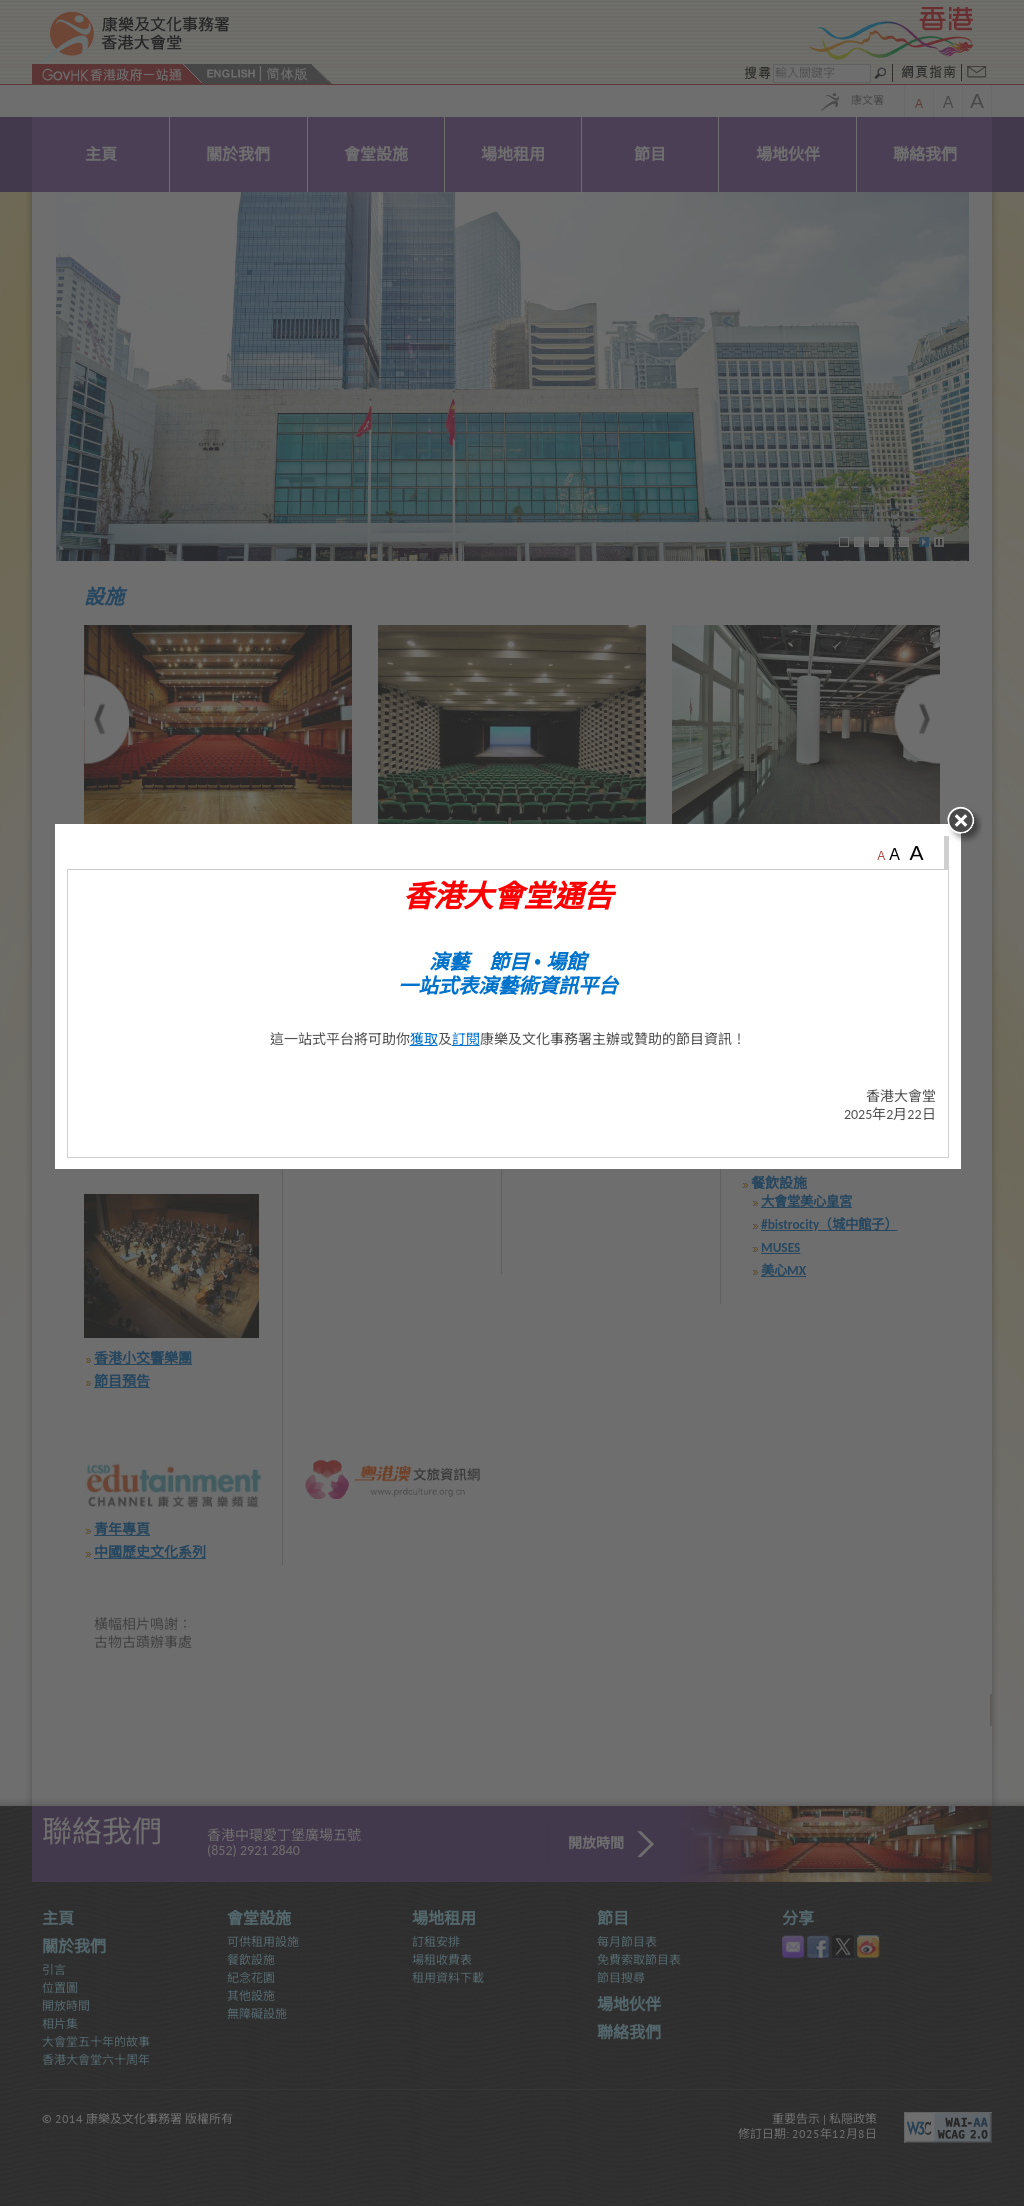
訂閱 (470, 1119)
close (970, 906)
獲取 (428, 1119)
